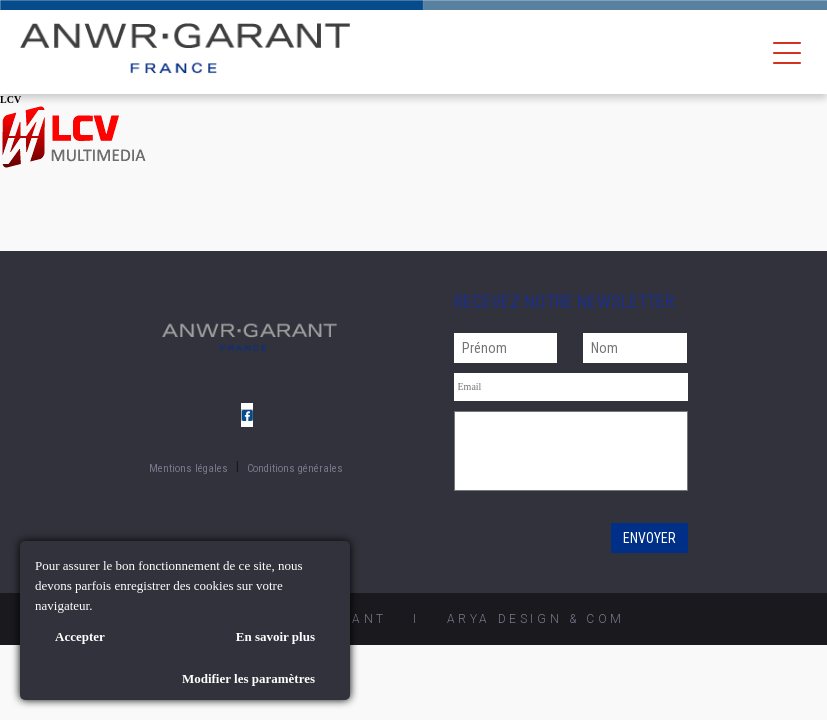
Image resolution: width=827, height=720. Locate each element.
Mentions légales (188, 468)
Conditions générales (295, 468)
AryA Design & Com (536, 619)
